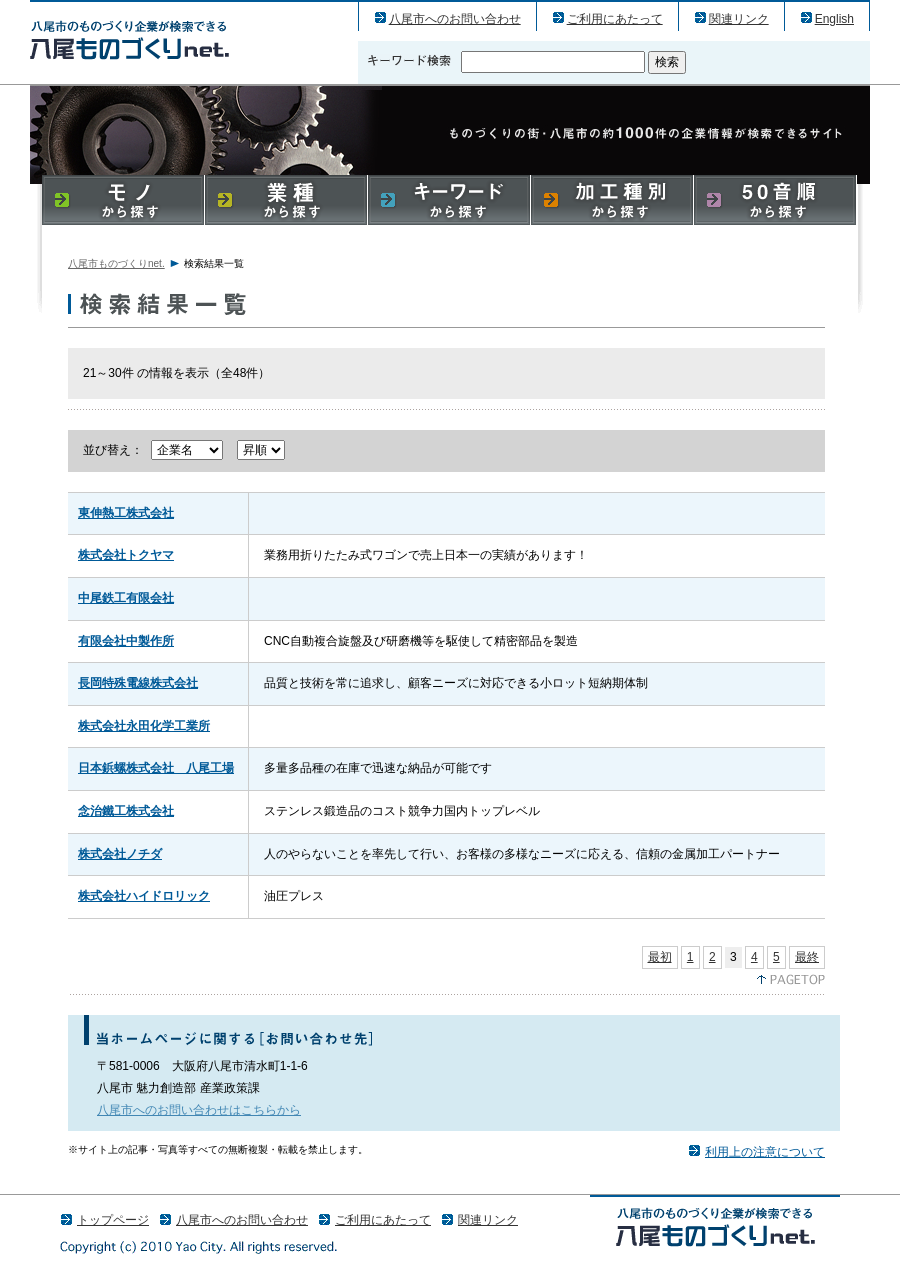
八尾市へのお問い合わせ (455, 19)
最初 (660, 957)
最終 (807, 957)
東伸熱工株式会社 (126, 513)
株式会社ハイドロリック (144, 896)
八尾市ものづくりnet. (116, 263)
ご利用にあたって (615, 19)
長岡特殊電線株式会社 (138, 683)
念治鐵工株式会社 (126, 811)
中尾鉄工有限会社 (126, 598)
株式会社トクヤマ (126, 555)
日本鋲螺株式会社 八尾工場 (156, 768)
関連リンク (739, 19)
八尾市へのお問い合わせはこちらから (199, 1110)
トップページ (113, 1220)
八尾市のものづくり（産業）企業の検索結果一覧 (129, 39)
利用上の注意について (765, 1152)
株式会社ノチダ (120, 854)
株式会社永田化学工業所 (144, 726)
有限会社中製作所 (126, 641)
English (834, 19)
